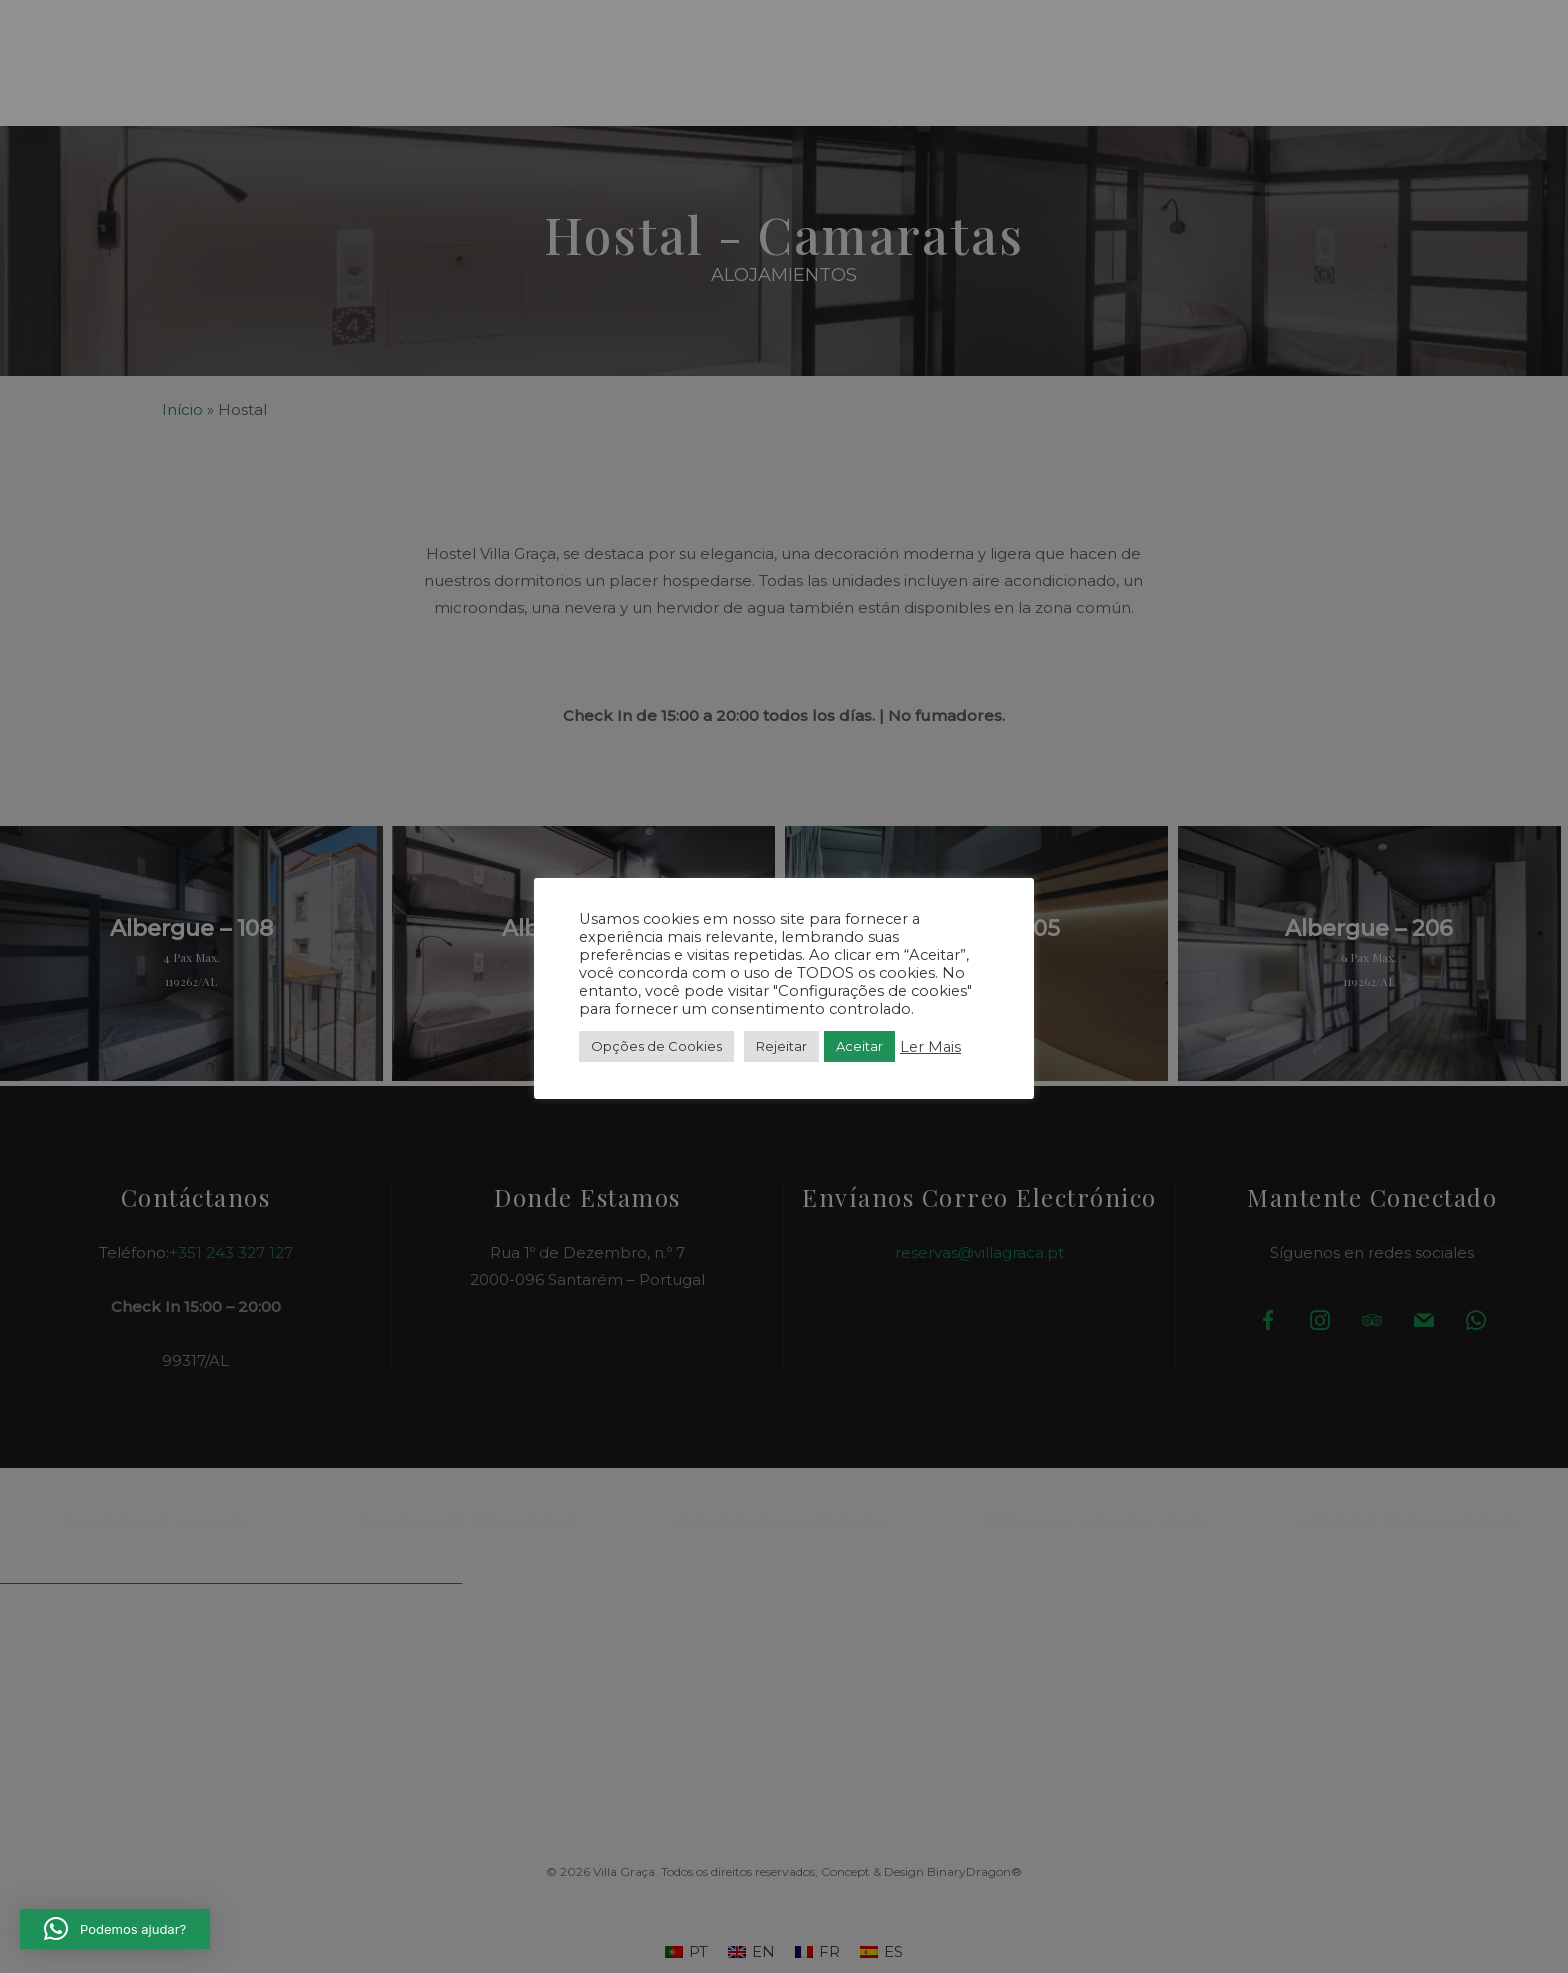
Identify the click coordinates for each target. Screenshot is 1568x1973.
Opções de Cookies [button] (656, 1046)
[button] (104, 53)
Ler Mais (930, 1047)
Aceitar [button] (859, 1046)
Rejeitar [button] (781, 1046)
